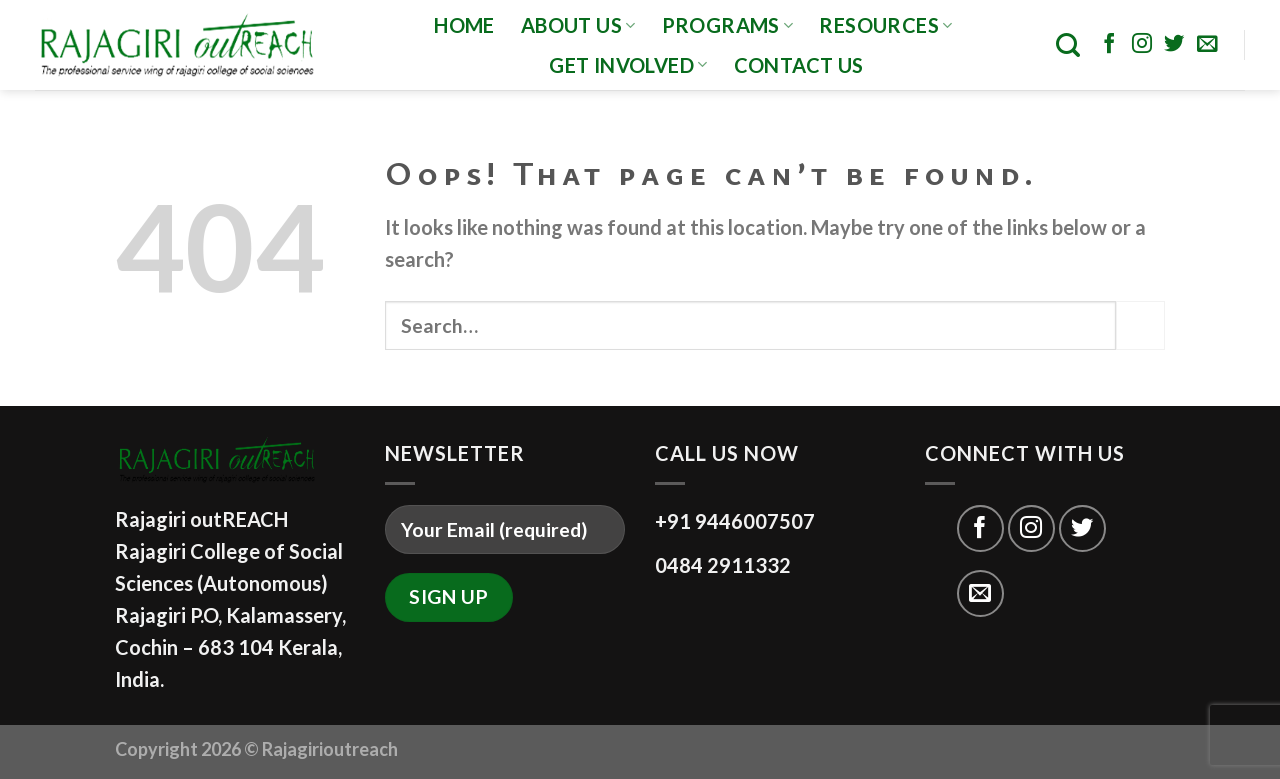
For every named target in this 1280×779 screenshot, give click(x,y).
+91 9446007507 (735, 521)
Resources (885, 25)
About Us (578, 25)
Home (464, 25)
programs (728, 25)
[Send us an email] (1207, 45)
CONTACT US (799, 65)
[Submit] (1140, 325)
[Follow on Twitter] (1174, 45)
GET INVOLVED (628, 65)
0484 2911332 (723, 565)
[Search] (1068, 45)
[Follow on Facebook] (1109, 45)
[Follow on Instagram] (1142, 45)
